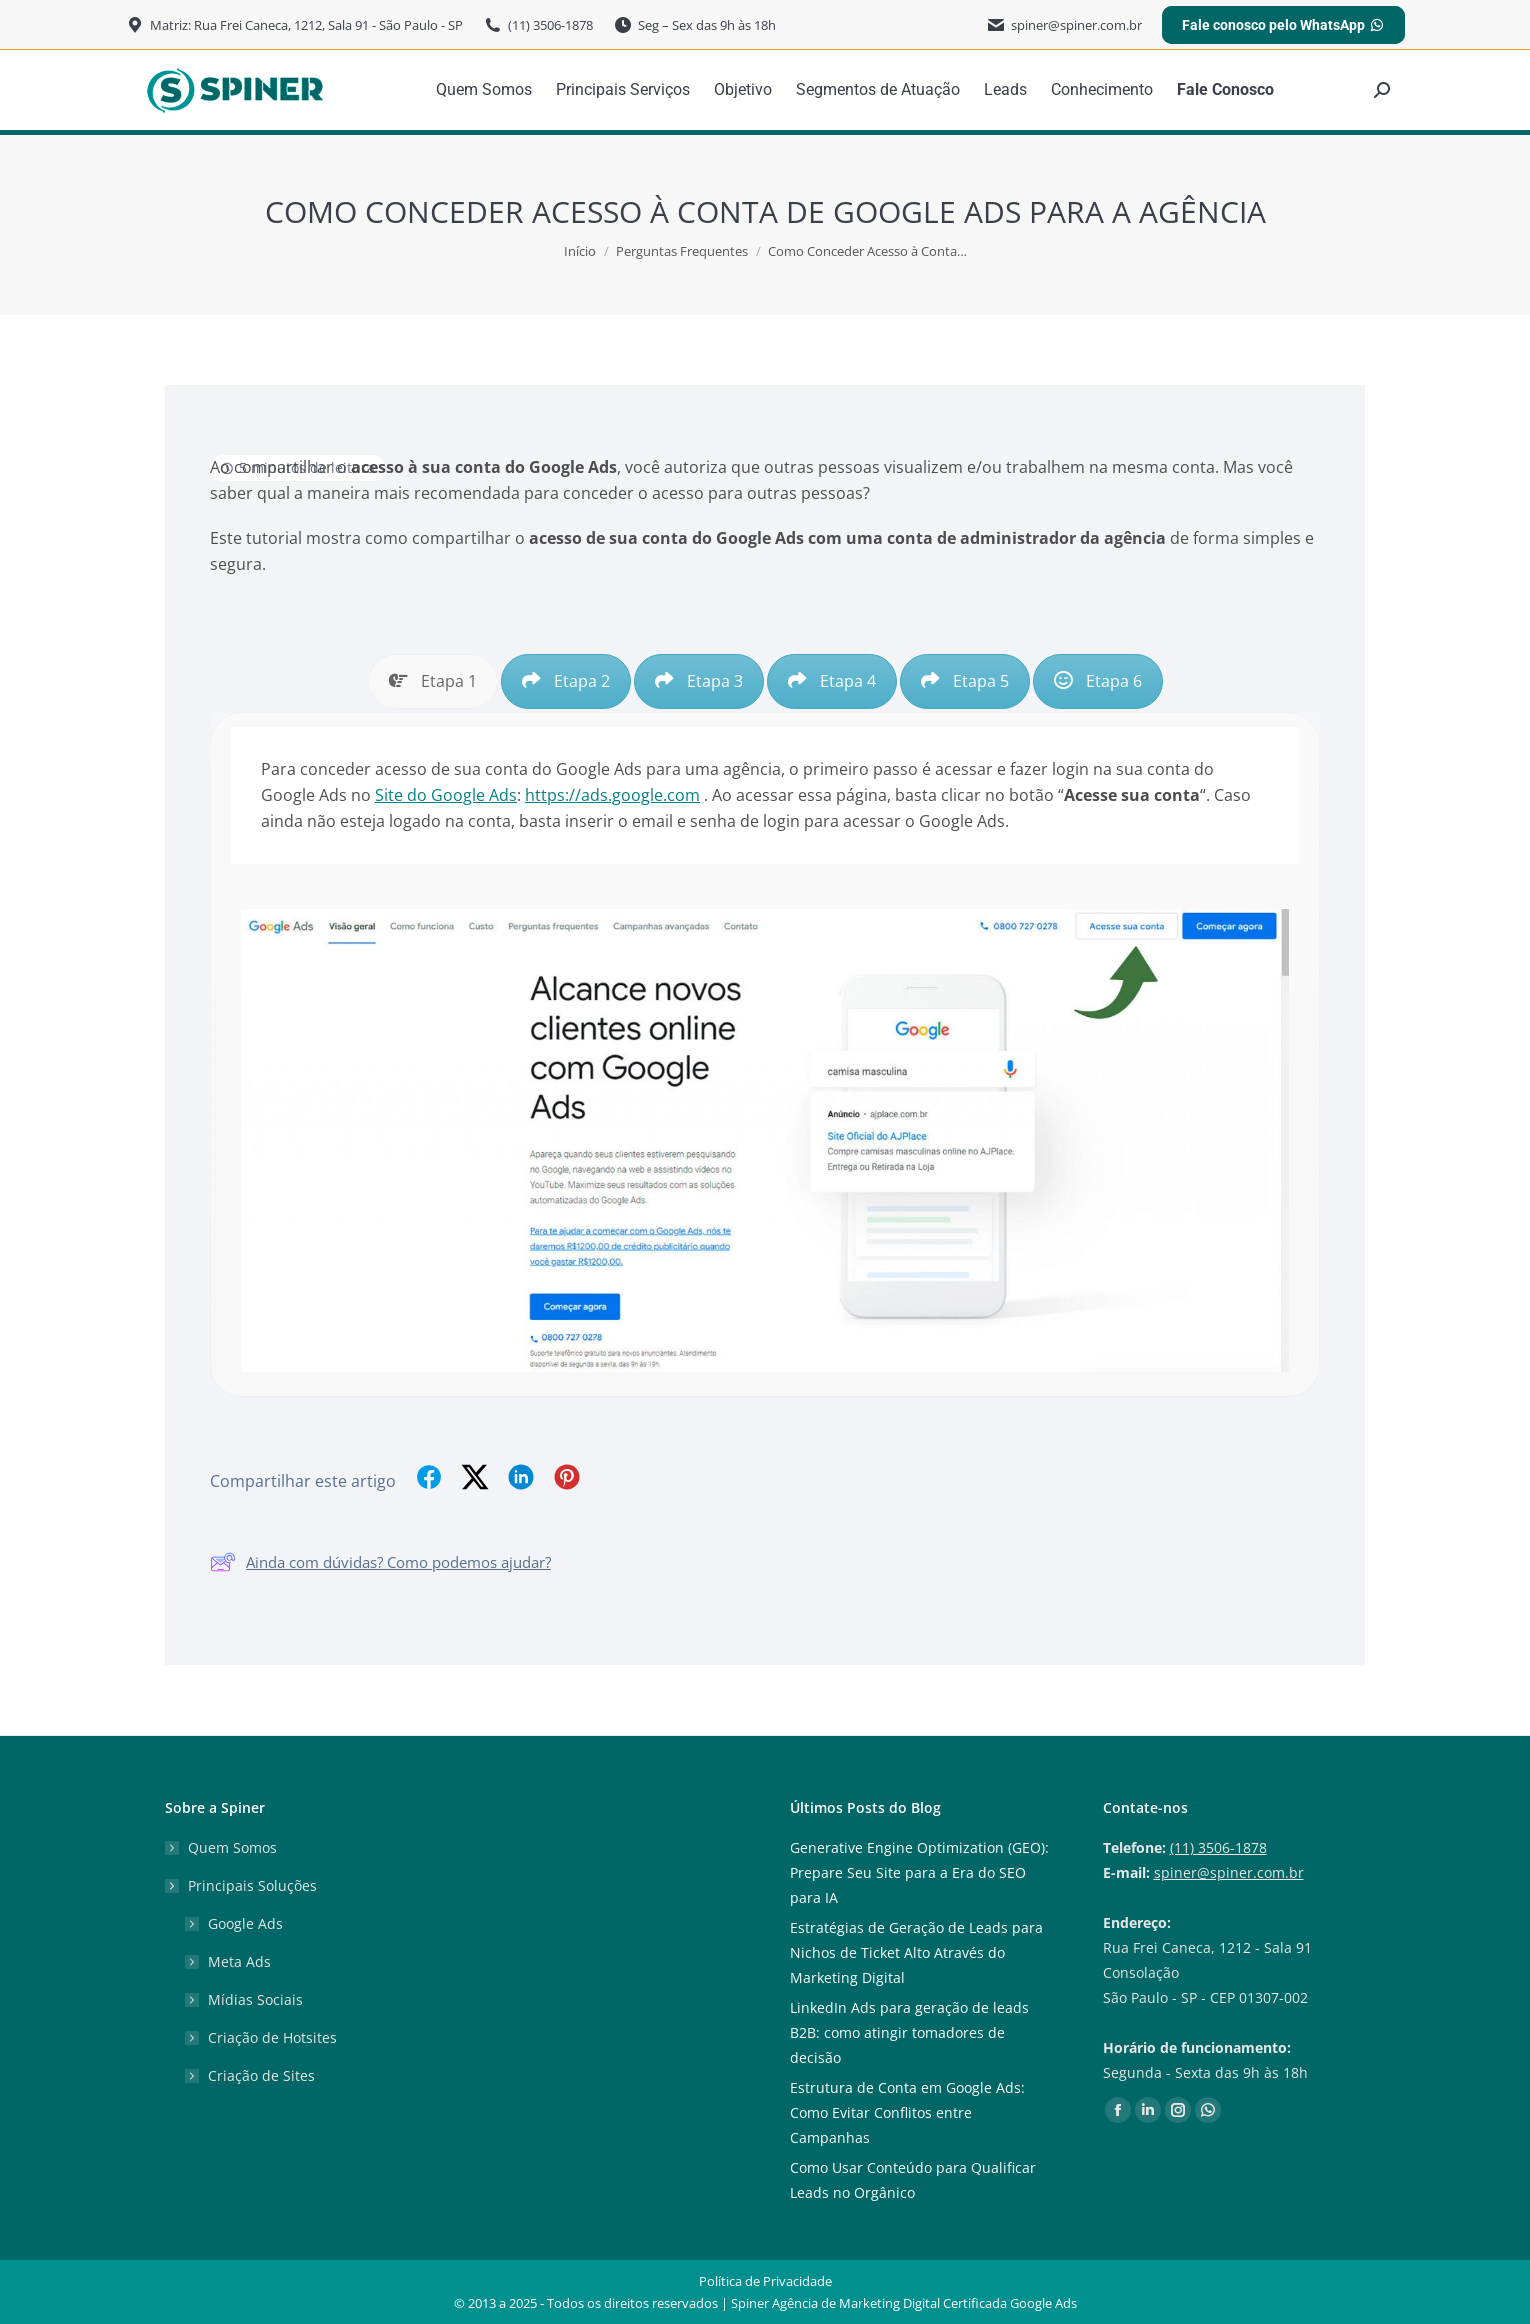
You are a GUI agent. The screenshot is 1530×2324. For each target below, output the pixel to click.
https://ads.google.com (612, 795)
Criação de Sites (261, 2075)
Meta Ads (239, 1961)
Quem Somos (232, 1847)
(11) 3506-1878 (1218, 1847)
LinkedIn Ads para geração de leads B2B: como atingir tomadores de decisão (909, 2032)
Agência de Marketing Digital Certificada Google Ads (924, 2303)
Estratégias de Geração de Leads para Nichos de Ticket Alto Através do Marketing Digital (916, 1952)
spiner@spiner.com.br (1229, 1872)
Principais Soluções (242, 1885)
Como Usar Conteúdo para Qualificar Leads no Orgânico (913, 2180)
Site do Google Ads (446, 795)
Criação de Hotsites (272, 2037)
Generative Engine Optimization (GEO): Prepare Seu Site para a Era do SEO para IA (919, 1872)
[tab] (433, 681)
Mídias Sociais (255, 1999)
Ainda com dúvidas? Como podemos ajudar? (380, 1562)
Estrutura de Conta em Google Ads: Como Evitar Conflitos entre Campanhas (907, 2112)
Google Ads (245, 1923)
